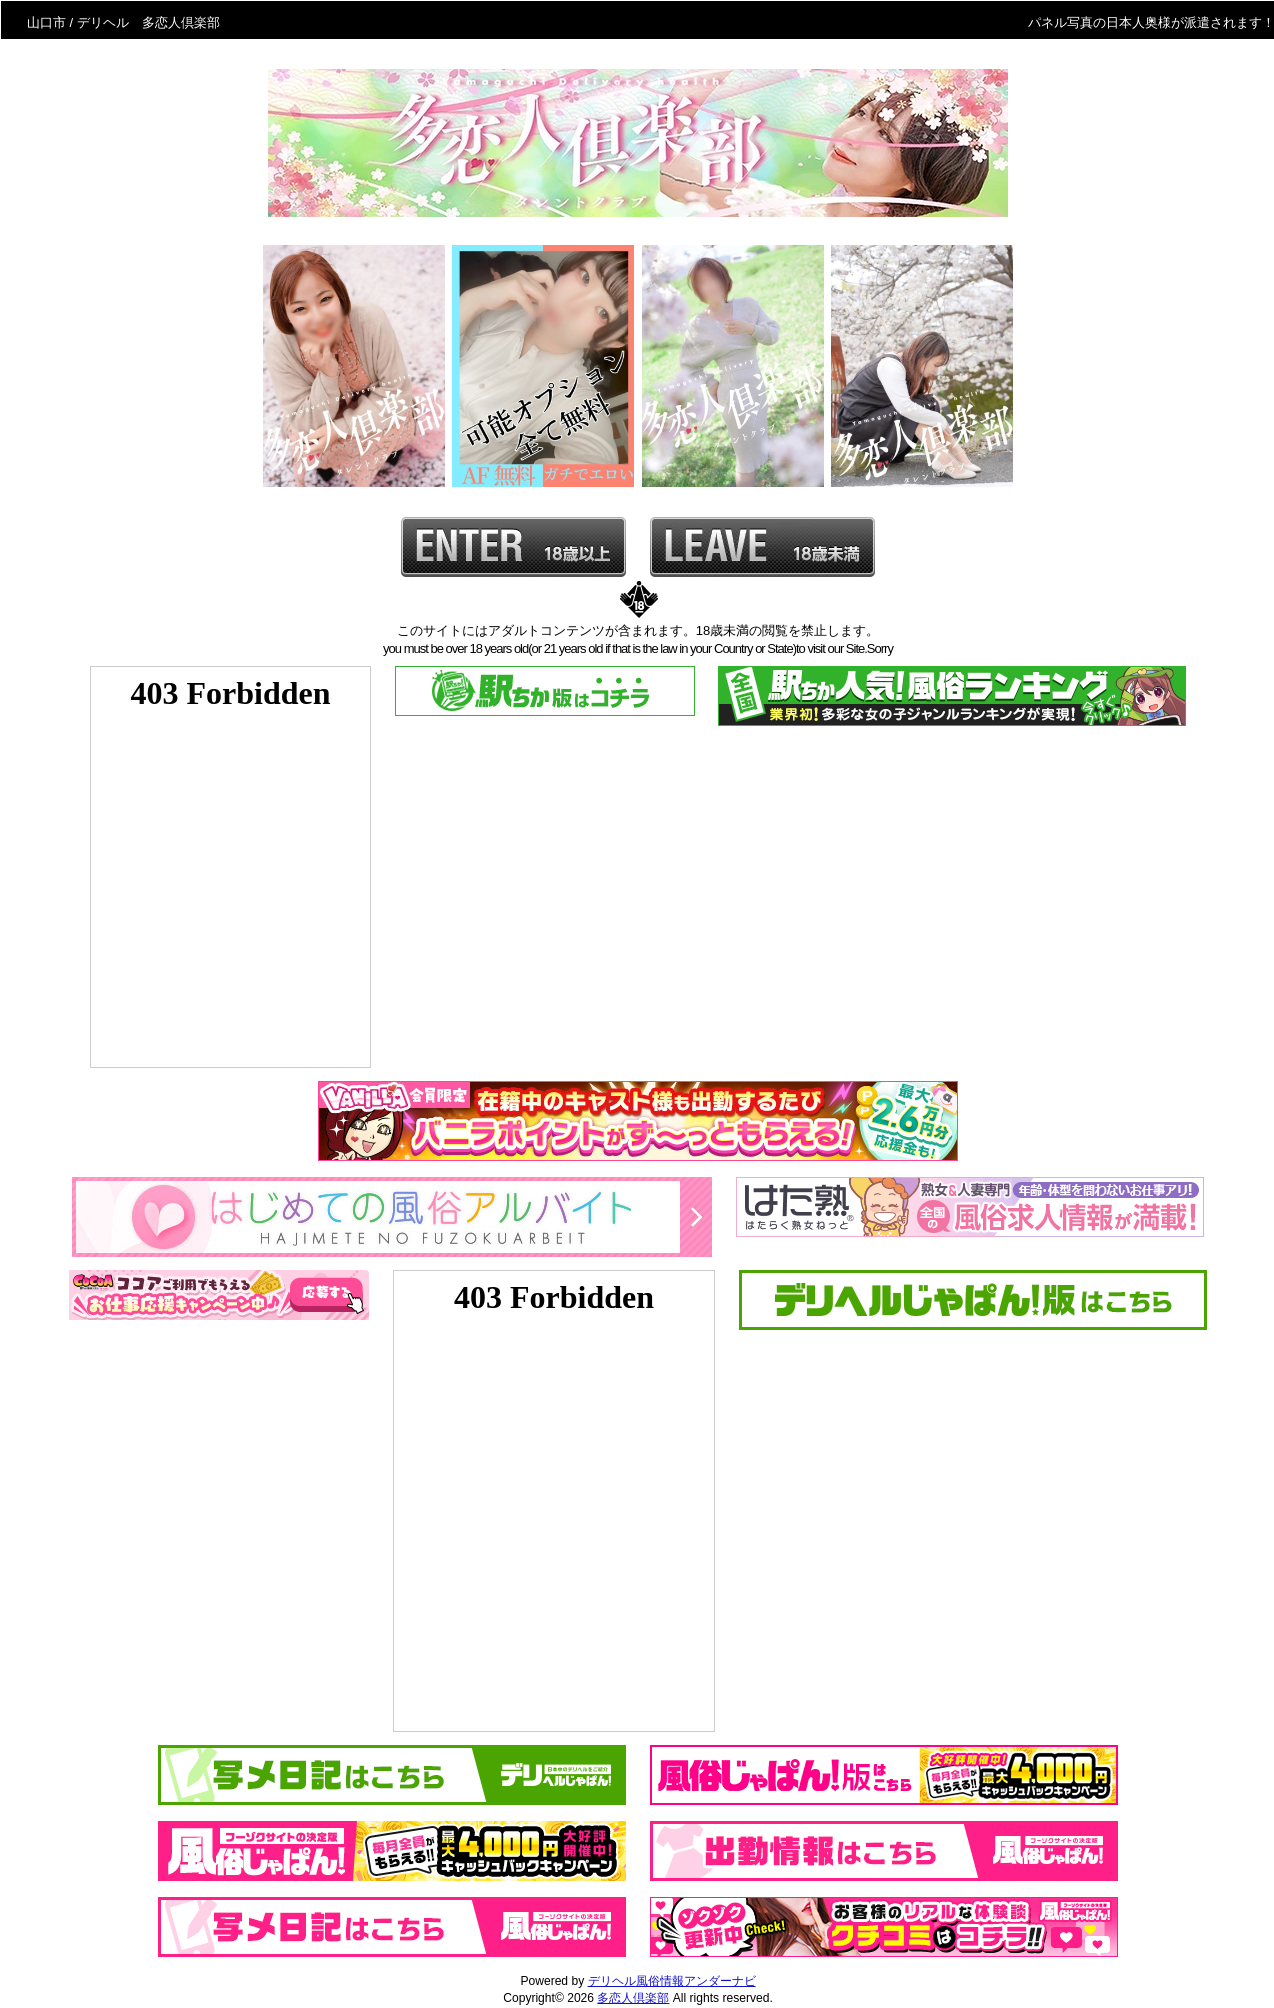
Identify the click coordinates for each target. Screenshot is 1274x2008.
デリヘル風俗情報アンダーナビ (672, 1981)
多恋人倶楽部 (633, 1998)
